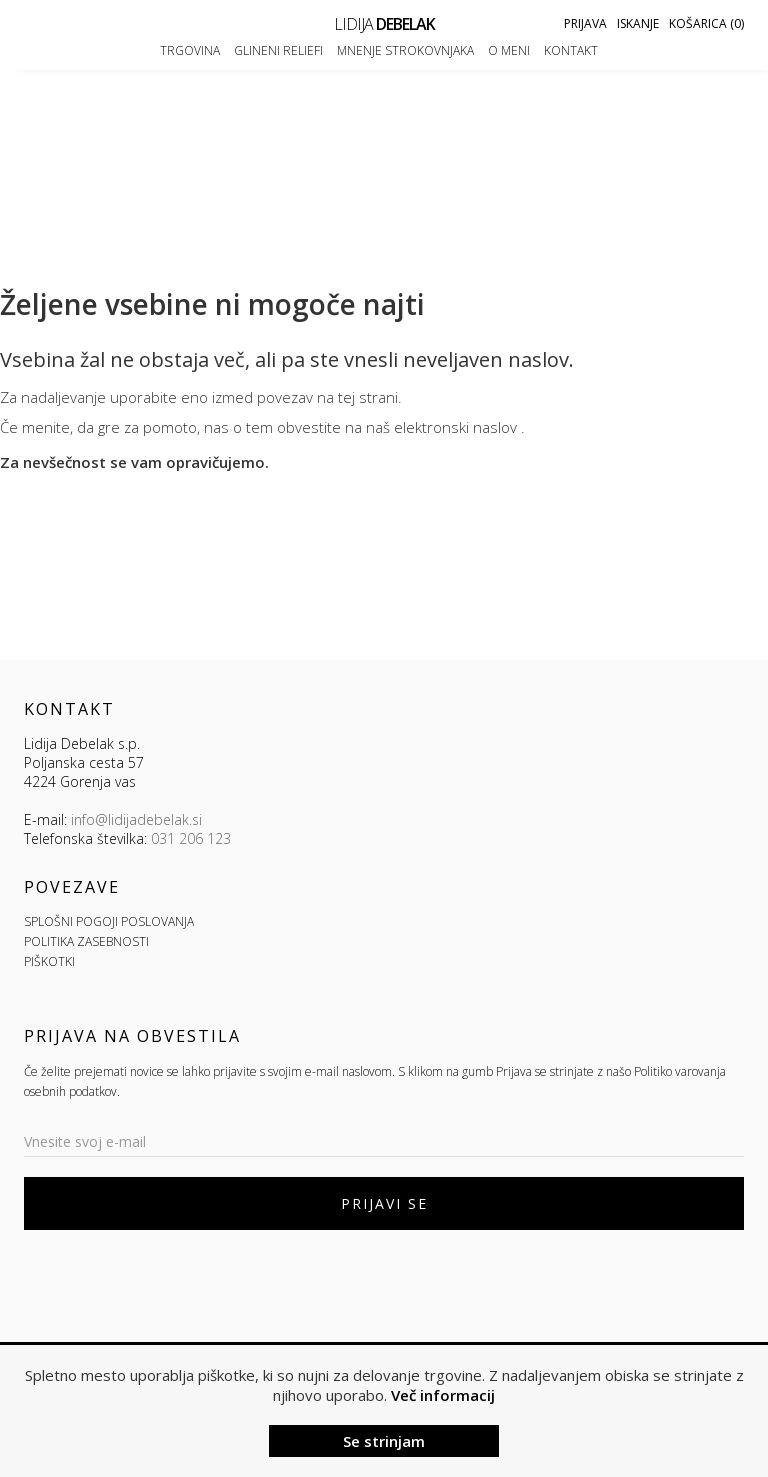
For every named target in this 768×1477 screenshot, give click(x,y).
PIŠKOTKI (49, 961)
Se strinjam (384, 1441)
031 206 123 (191, 838)
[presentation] (384, 1289)
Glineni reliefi (278, 50)
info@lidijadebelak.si (136, 819)
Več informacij (443, 1395)
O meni (509, 50)
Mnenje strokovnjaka (405, 50)
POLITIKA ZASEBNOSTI (86, 941)
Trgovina (190, 50)
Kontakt (571, 50)
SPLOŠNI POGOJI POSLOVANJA (109, 921)
